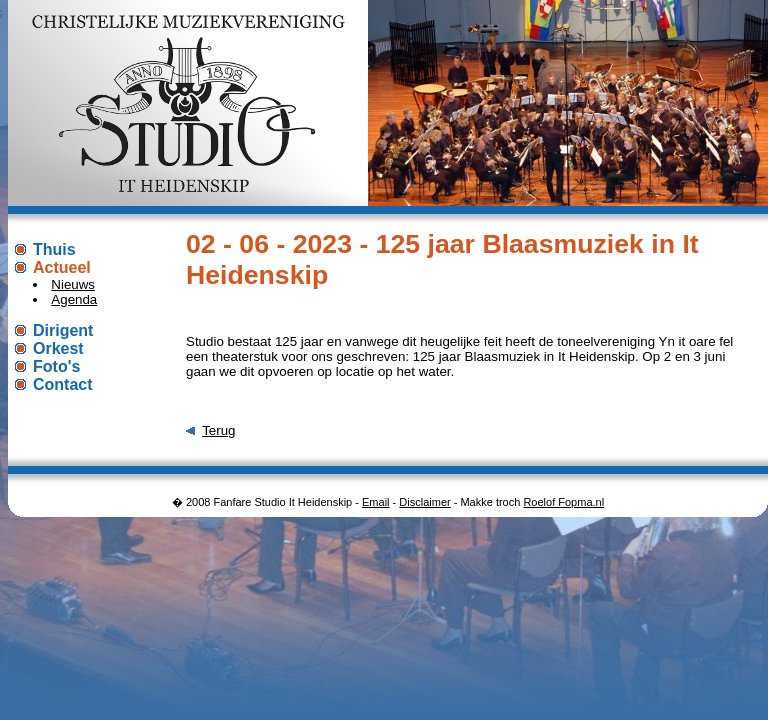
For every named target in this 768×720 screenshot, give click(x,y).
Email (376, 502)
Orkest (58, 348)
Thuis (54, 249)
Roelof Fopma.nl (563, 502)
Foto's (56, 366)
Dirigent (63, 330)
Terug (218, 430)
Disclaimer (424, 502)
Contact (63, 384)
